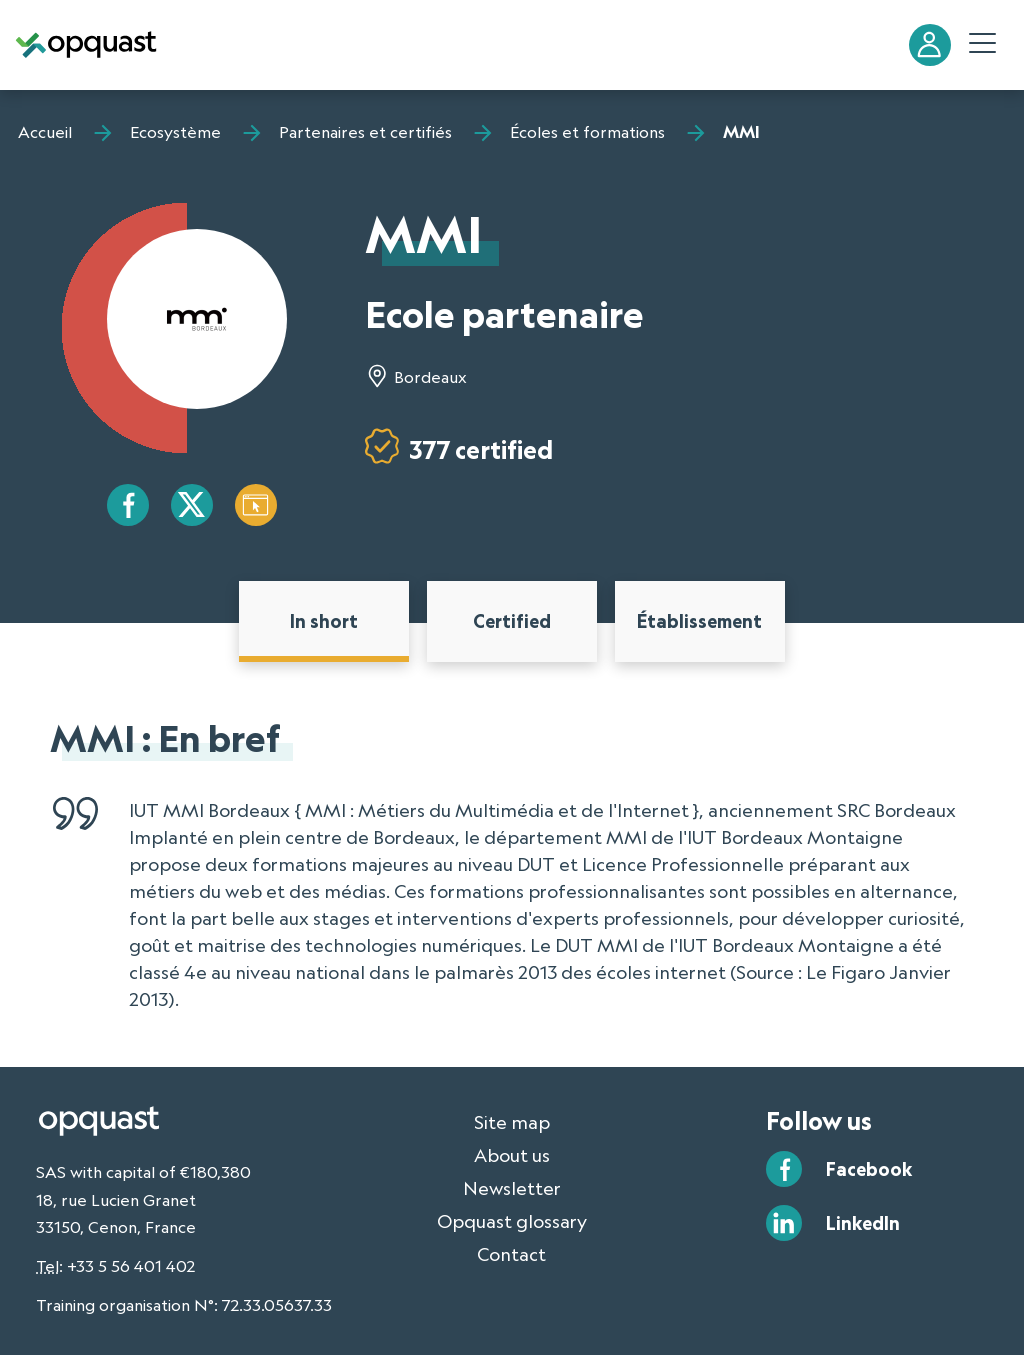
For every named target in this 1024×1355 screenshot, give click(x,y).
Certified (512, 621)
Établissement (699, 621)
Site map (512, 1122)
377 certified (481, 449)
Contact (511, 1254)
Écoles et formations (587, 132)
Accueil (45, 132)
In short (324, 621)
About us (512, 1155)
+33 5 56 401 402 (131, 1266)
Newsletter (512, 1188)
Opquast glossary (512, 1221)
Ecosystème (175, 132)
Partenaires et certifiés (365, 132)
